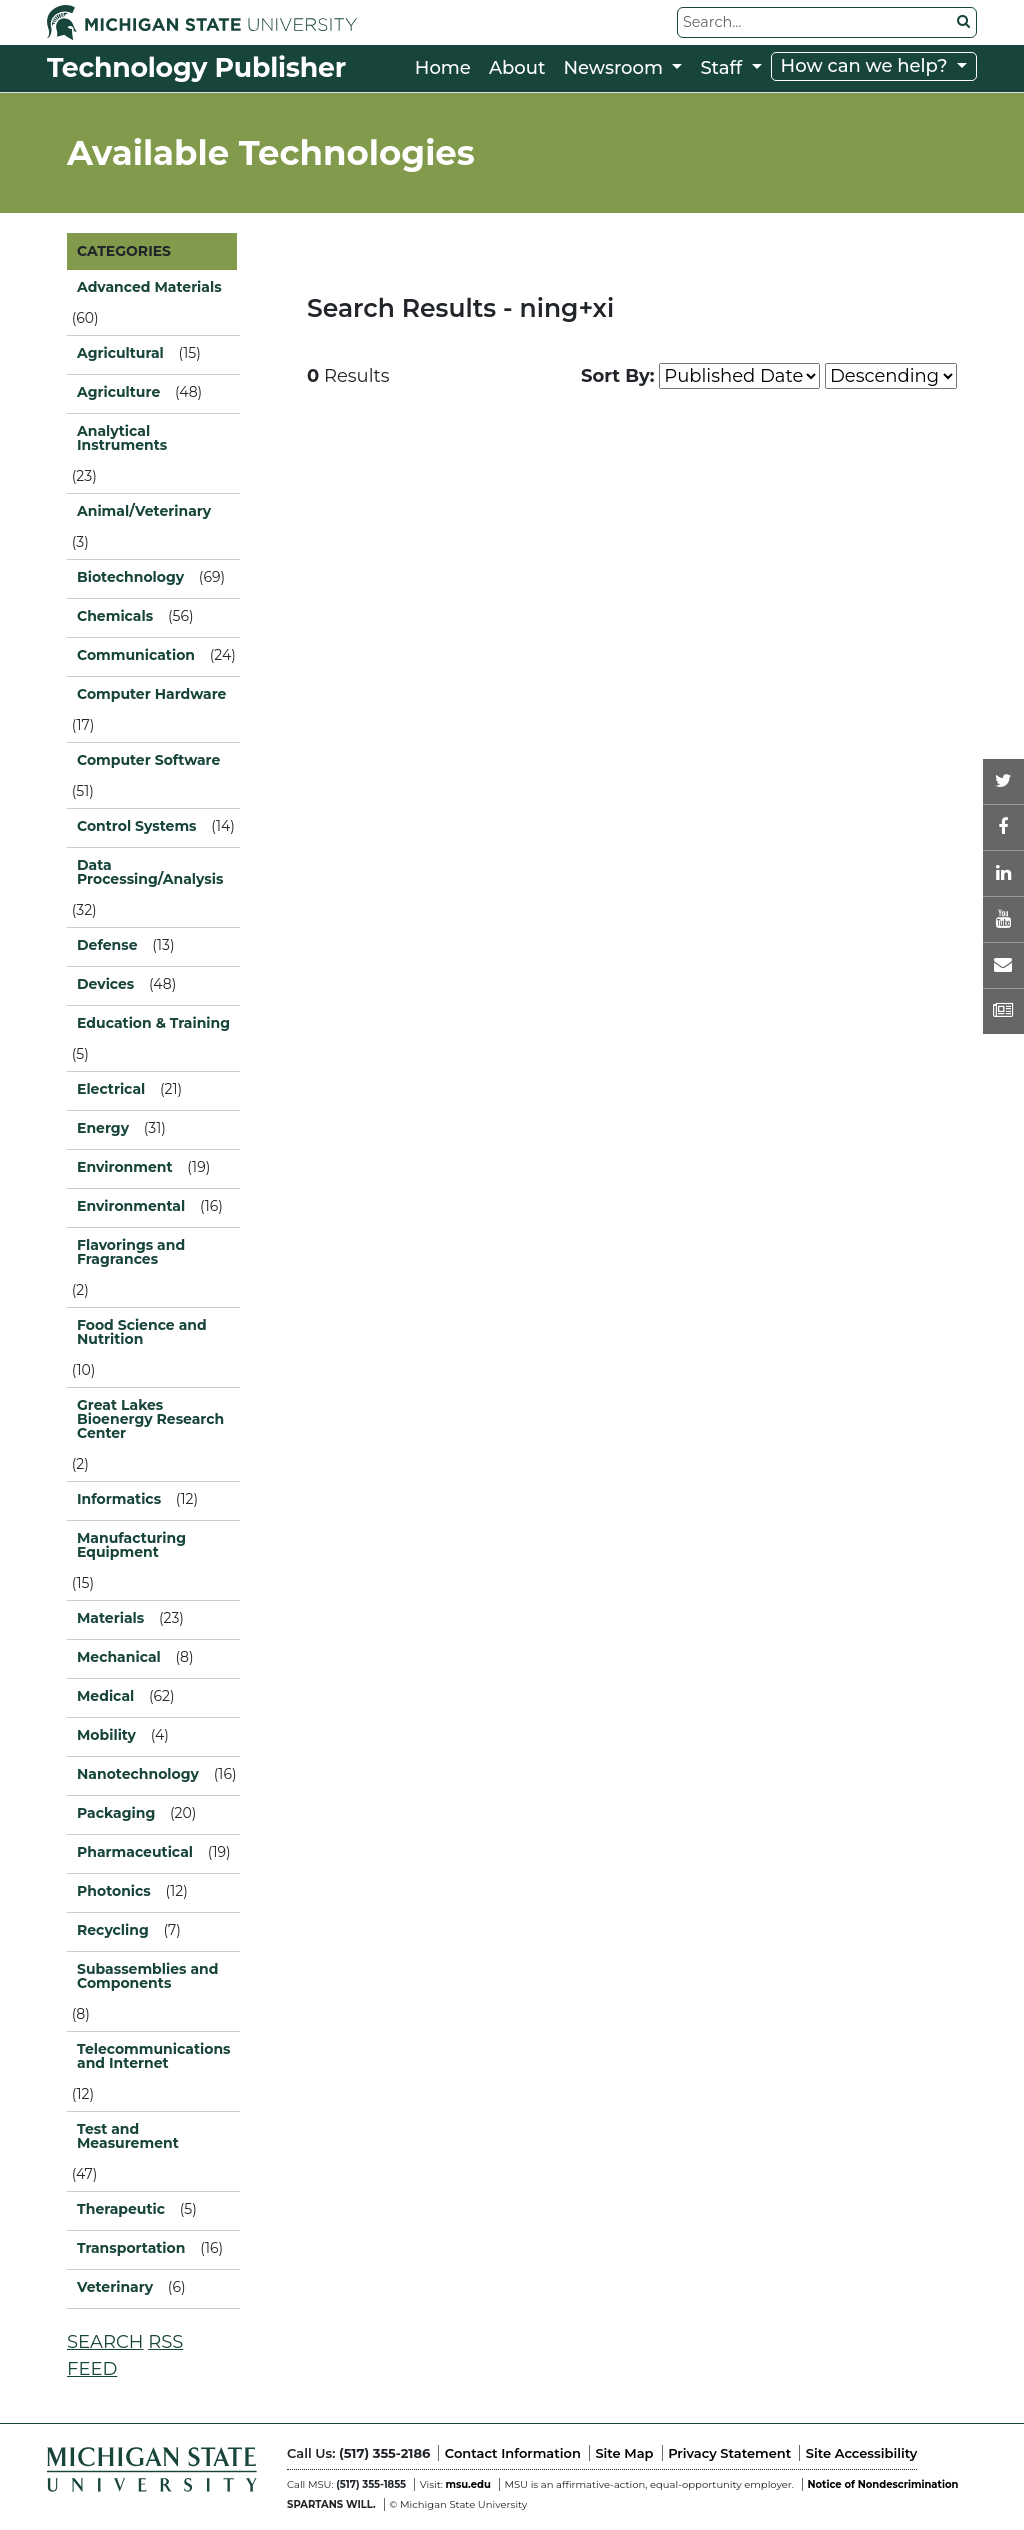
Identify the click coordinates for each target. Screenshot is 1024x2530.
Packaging (116, 1813)
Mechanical (119, 1657)
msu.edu (467, 2484)
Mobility (106, 1735)
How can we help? (867, 66)
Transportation (131, 2248)
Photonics (114, 1891)
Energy (103, 1128)
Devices (105, 984)
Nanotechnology (138, 1774)
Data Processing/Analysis (150, 872)
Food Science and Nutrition (142, 1332)
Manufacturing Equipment (131, 1545)
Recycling (113, 1930)
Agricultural (120, 353)
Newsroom (615, 68)
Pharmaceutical (135, 1852)
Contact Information (513, 2453)
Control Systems (137, 826)
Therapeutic (121, 2209)
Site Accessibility (861, 2453)
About (517, 68)
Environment (125, 1167)
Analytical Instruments (122, 438)
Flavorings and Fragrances (131, 1252)
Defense (107, 945)
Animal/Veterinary (144, 511)
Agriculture (118, 392)
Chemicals (115, 616)
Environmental (131, 1206)
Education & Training (153, 1023)
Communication (136, 655)
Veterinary (115, 2287)
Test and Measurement (128, 2136)
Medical (105, 1696)
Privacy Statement (729, 2453)
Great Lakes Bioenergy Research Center (150, 1419)
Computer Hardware (151, 694)
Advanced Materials (149, 287)
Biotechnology (130, 577)
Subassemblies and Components (147, 1976)
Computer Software (148, 760)
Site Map (624, 2453)
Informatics (119, 1499)
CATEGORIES (124, 251)
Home (443, 68)
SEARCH (105, 2342)
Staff (723, 68)
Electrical (111, 1089)
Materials (110, 1618)
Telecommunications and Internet (153, 2056)
